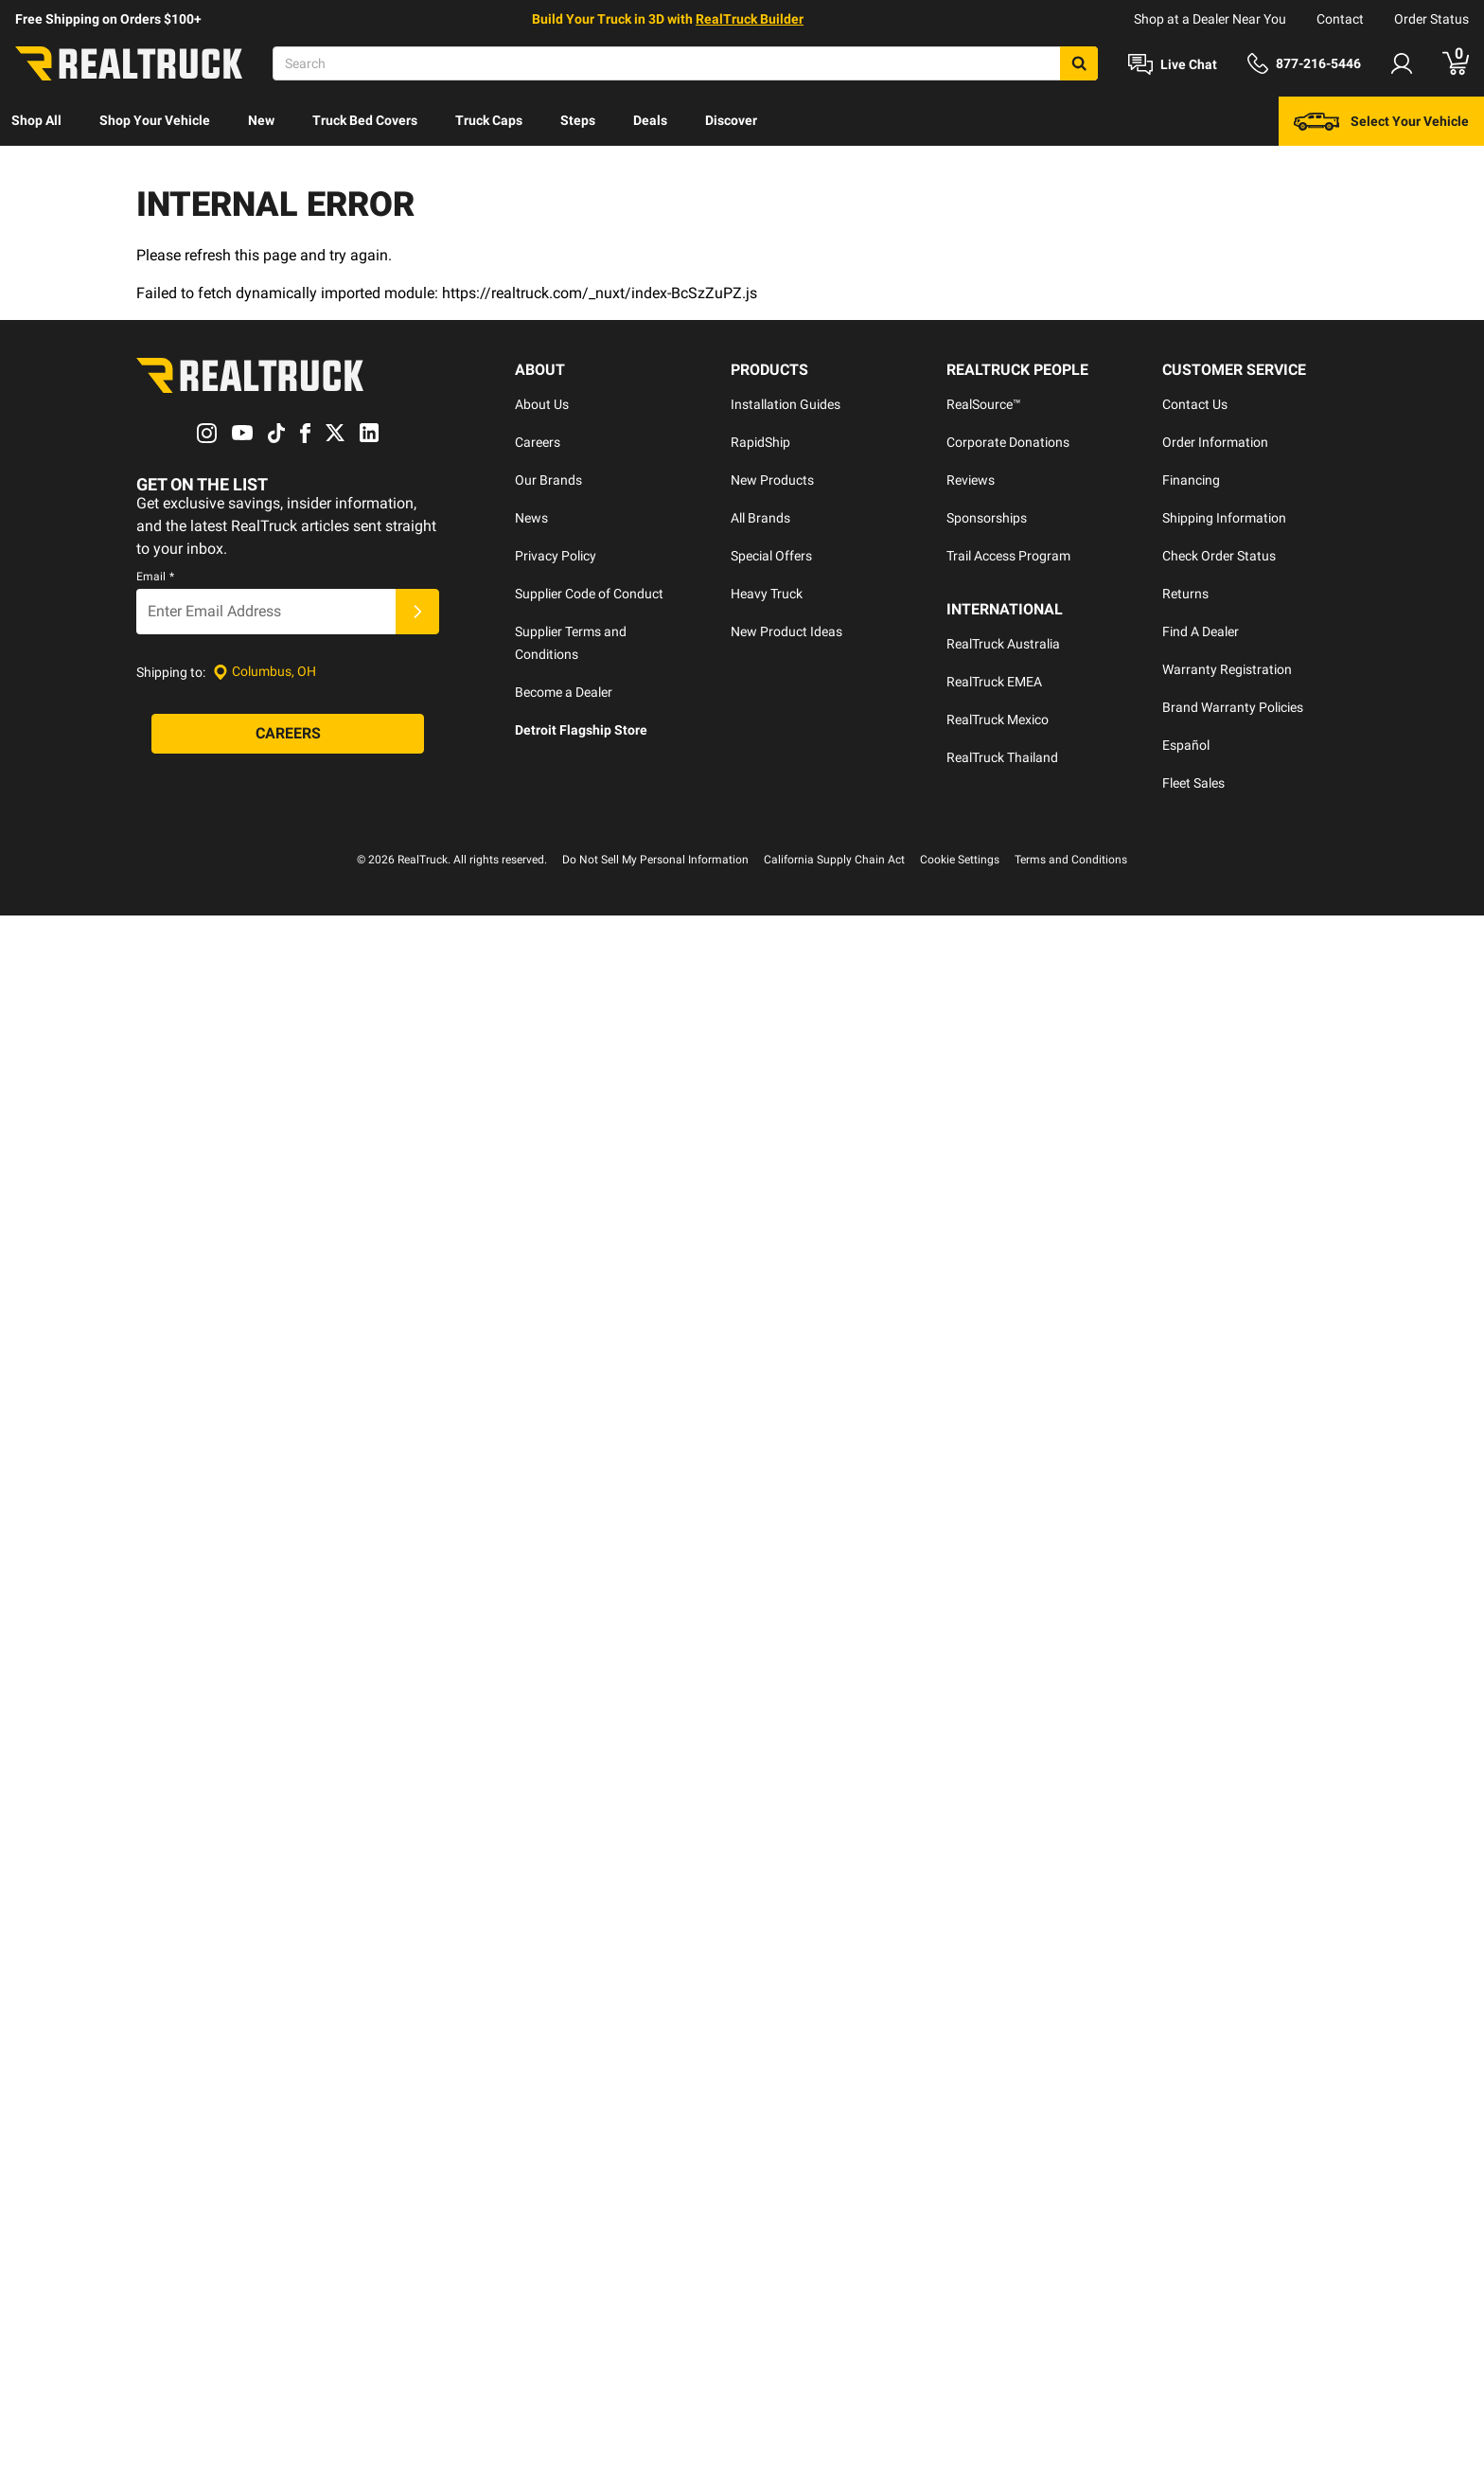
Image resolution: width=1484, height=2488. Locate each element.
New (261, 120)
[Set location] (264, 594)
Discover (731, 120)
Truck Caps (488, 120)
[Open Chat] (1172, 64)
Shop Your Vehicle (154, 120)
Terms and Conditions (1071, 733)
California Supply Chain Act (834, 733)
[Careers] (287, 656)
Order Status (1431, 19)
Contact (1340, 19)
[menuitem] (36, 121)
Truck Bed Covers (364, 120)
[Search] (685, 63)
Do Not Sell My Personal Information (655, 733)
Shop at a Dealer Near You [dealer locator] (1210, 19)
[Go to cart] (1455, 63)
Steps (577, 120)
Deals (650, 120)
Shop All (36, 120)
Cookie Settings (959, 733)
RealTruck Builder (750, 19)
